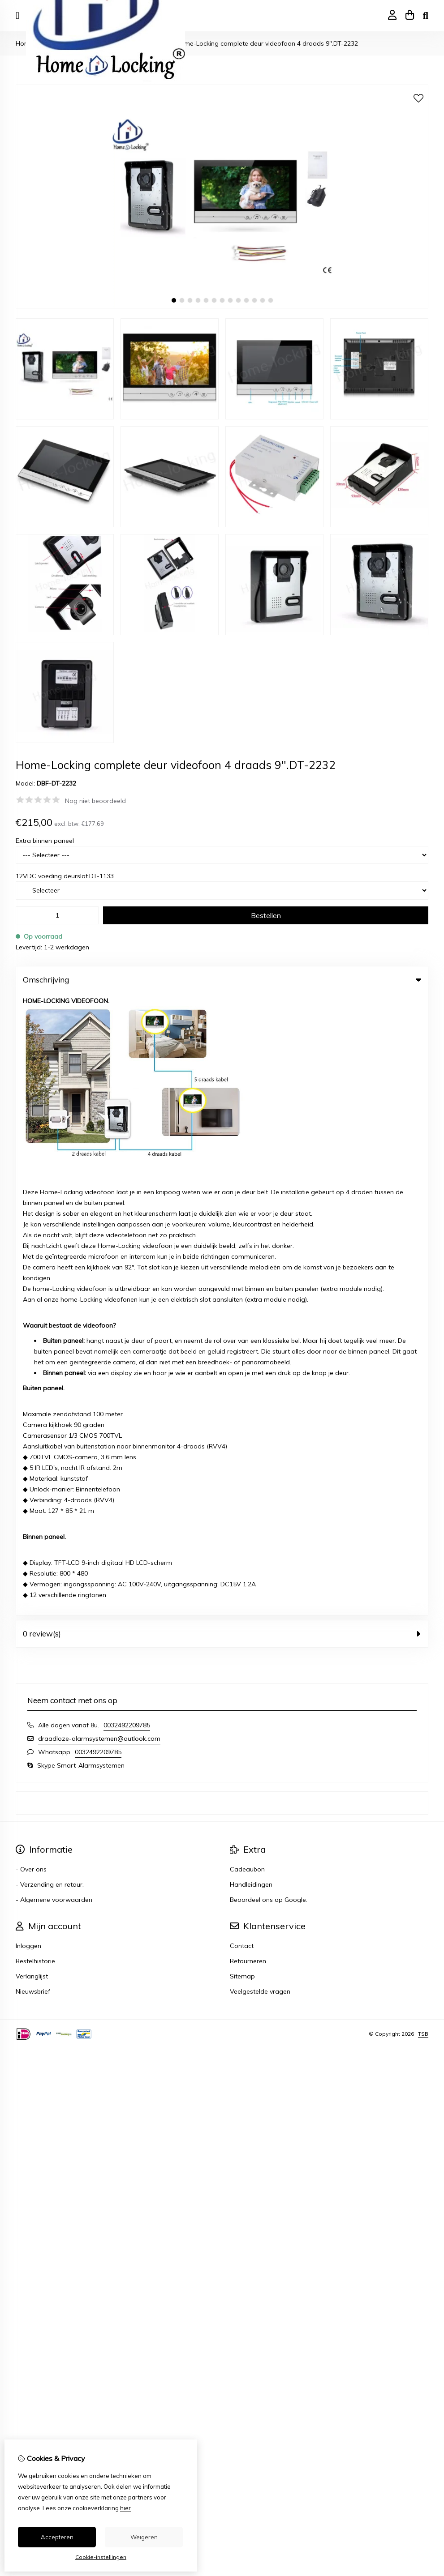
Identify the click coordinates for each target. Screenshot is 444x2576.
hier (125, 2508)
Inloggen (28, 1324)
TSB (423, 1412)
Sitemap (242, 1354)
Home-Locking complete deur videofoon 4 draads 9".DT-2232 (267, 43)
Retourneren (248, 1339)
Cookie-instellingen (100, 2557)
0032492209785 (126, 1103)
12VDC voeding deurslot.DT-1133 (65, 876)
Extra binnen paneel (45, 841)
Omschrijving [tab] (222, 979)
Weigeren (144, 2537)
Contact (242, 1324)
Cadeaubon (247, 1247)
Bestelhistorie (35, 1339)
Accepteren (57, 2537)
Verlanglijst (32, 1354)
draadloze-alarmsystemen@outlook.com (99, 1117)
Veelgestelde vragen (260, 1370)
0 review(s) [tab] (222, 1012)
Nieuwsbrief (33, 1370)
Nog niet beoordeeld (95, 801)
